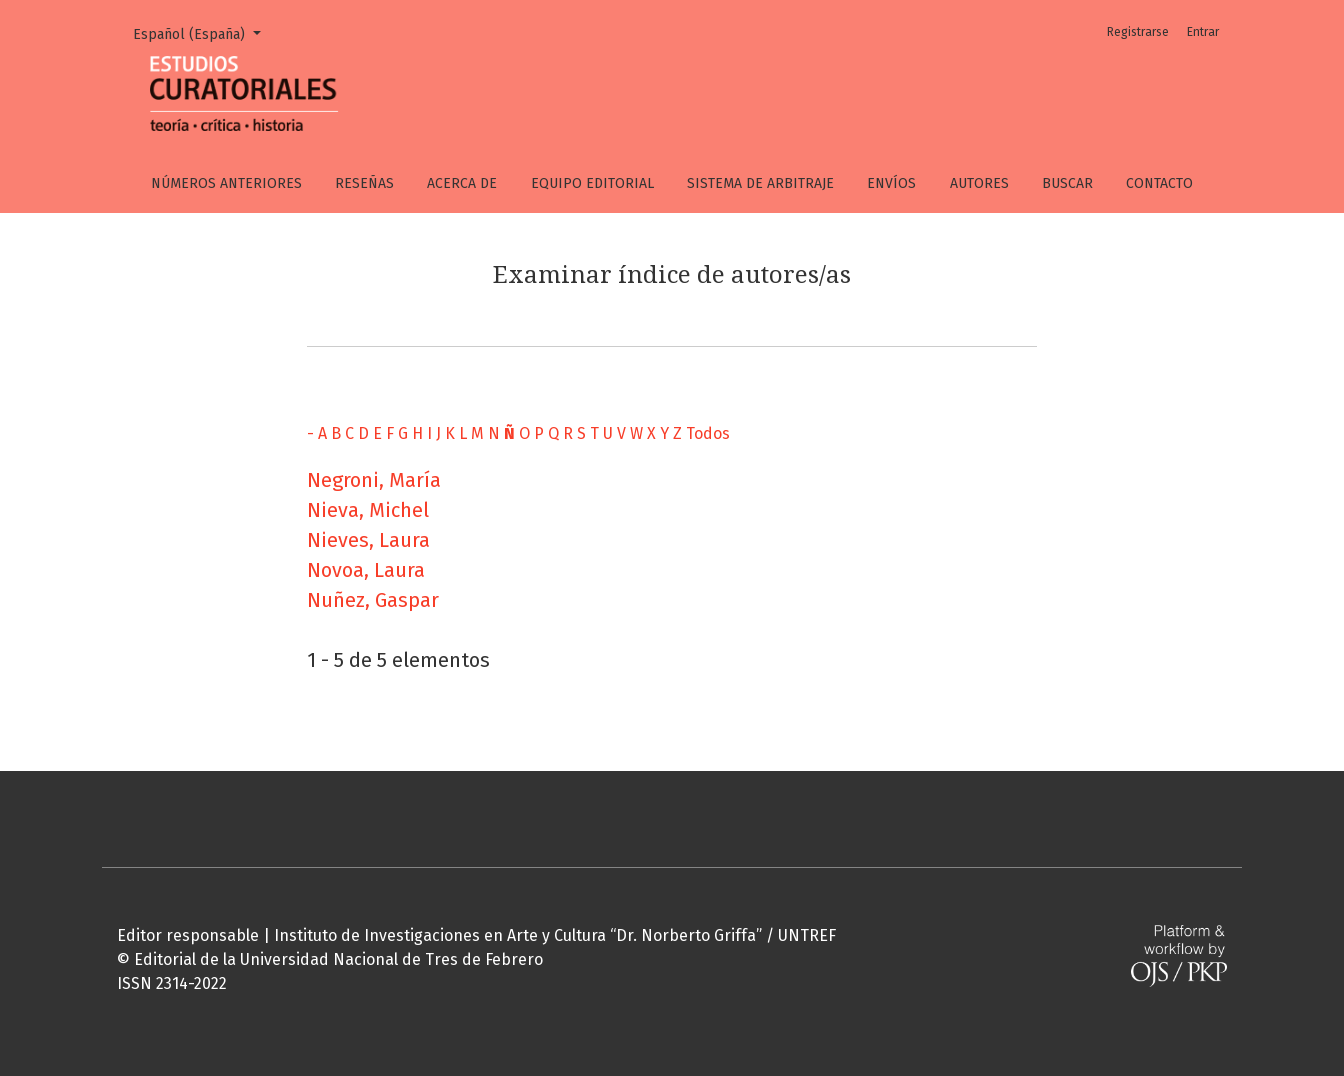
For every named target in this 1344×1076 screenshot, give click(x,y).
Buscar (1067, 183)
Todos (708, 433)
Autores (979, 183)
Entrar (1203, 32)
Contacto (1159, 183)
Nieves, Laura (368, 540)
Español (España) (204, 33)
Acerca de (462, 183)
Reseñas (364, 183)
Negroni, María (374, 480)
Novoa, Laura (366, 570)
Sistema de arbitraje (760, 183)
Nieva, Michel (368, 510)
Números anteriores (226, 183)
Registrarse (1138, 32)
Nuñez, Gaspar (373, 600)
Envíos (891, 183)
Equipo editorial (592, 183)
